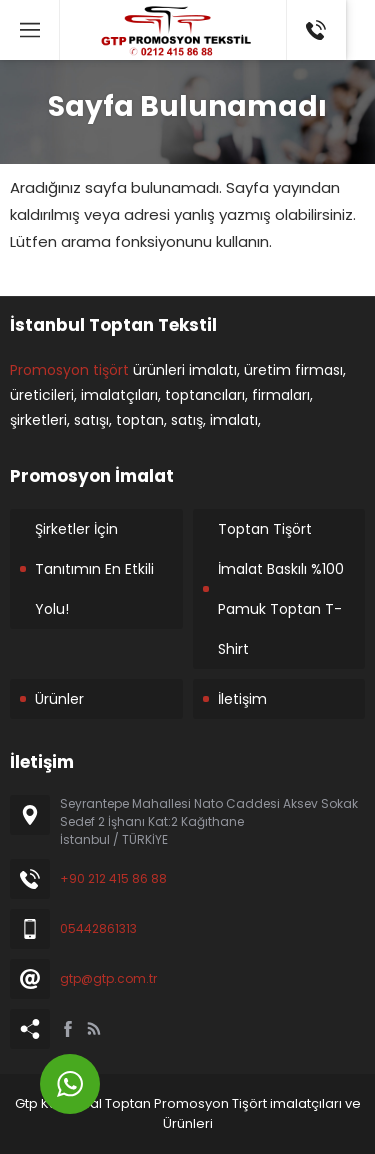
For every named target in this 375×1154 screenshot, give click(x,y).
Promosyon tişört (69, 370)
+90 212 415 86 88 (113, 878)
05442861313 (98, 928)
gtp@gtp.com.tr (108, 978)
